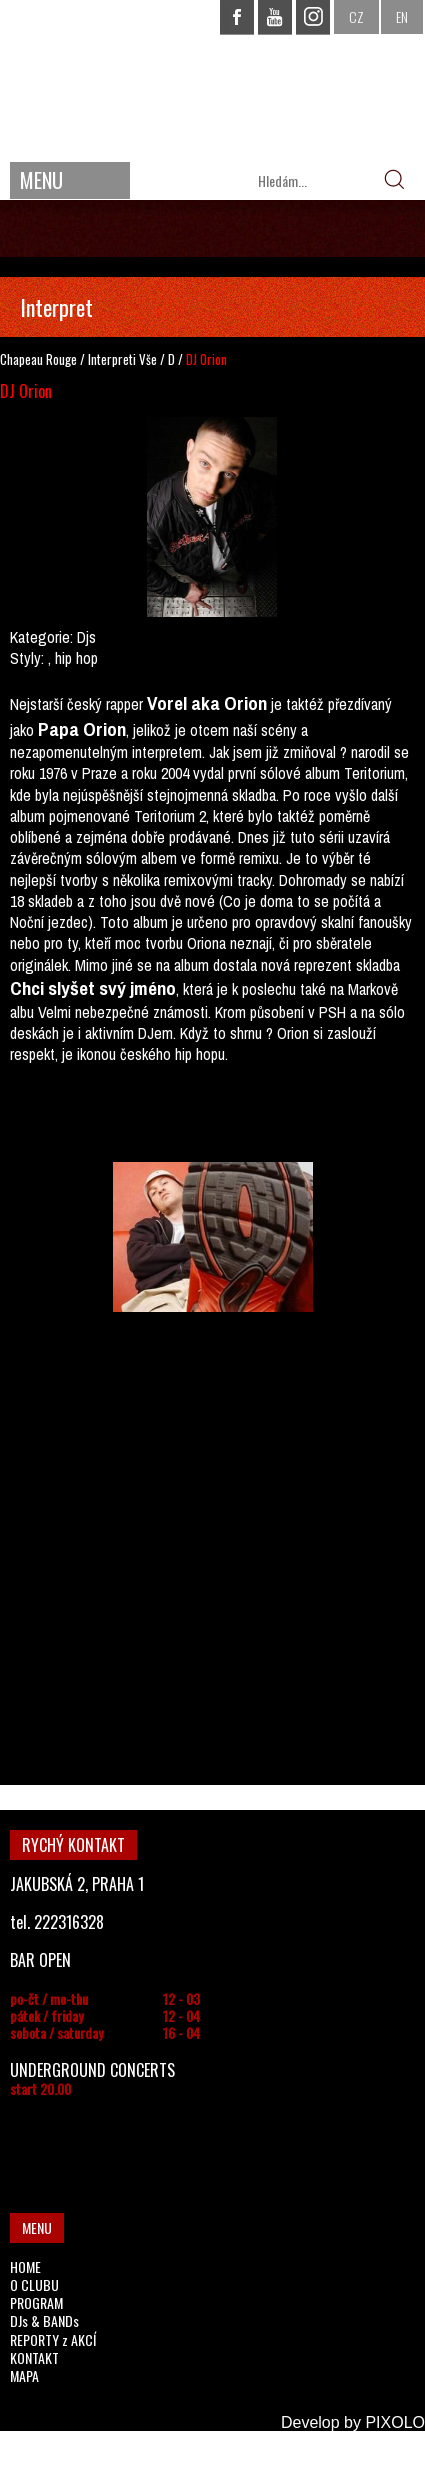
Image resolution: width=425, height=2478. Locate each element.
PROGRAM (36, 2302)
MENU (41, 180)
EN (402, 16)
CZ (356, 16)
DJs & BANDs (44, 2320)
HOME (25, 2266)
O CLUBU (34, 2284)
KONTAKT (34, 2357)
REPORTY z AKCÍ (53, 2339)
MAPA (24, 2375)
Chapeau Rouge (38, 359)
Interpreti (112, 359)
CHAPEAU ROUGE (213, 78)
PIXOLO (395, 2422)
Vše (148, 359)
